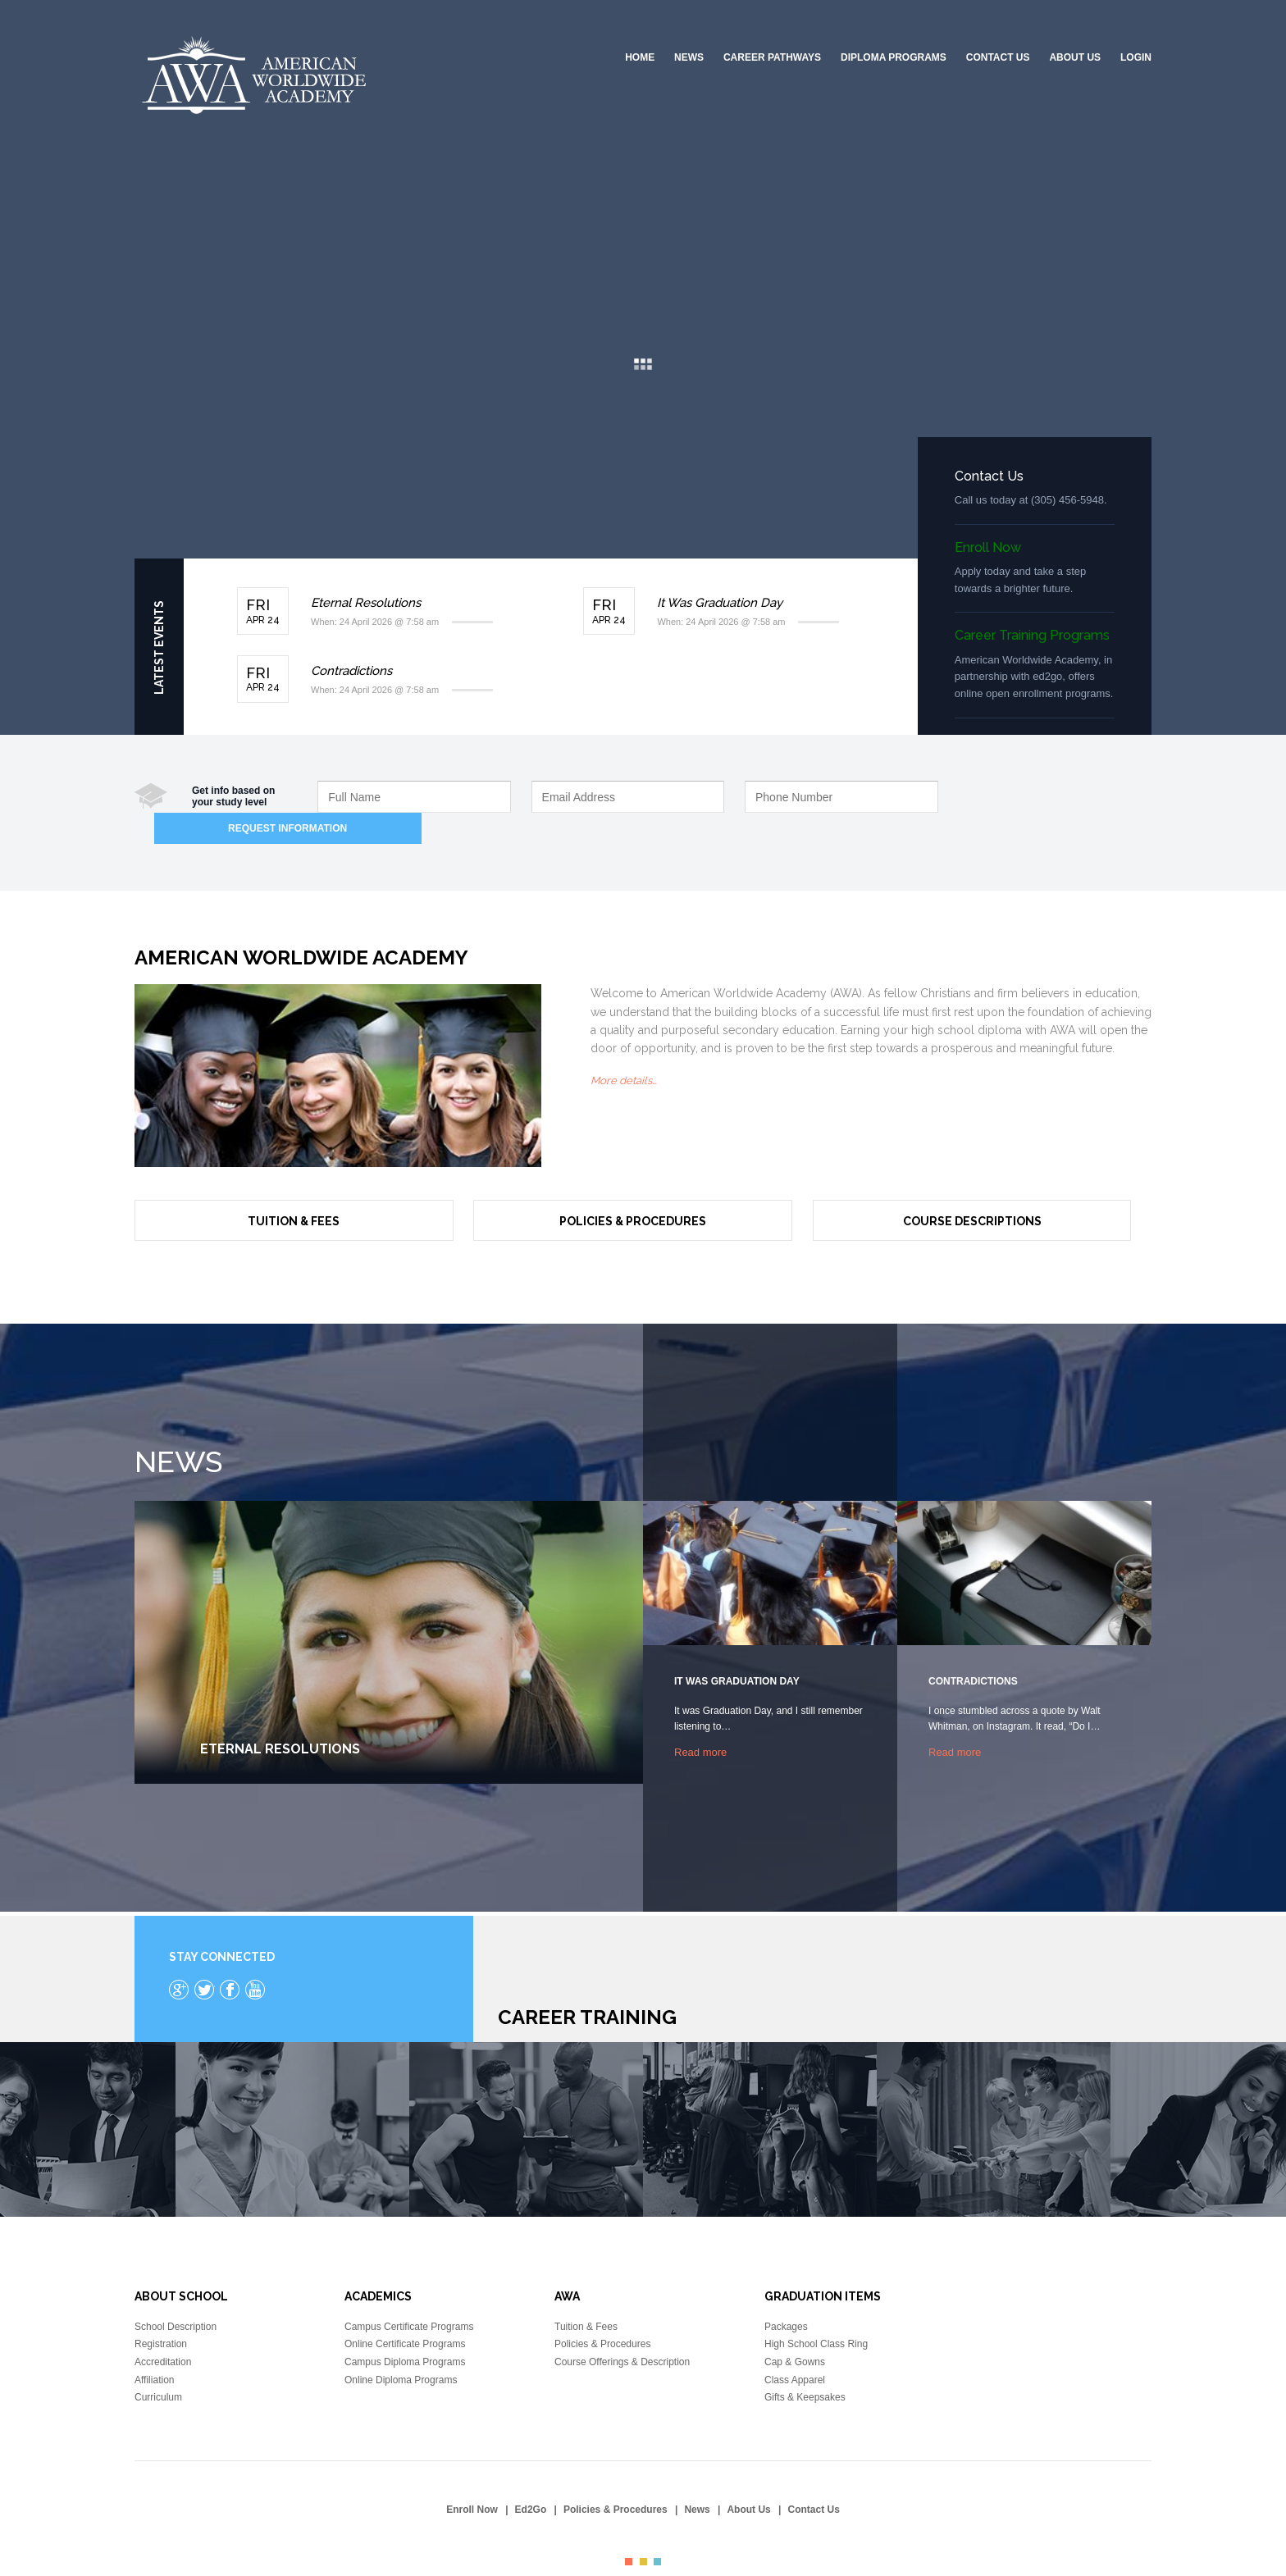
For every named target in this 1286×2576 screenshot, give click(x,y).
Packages (786, 2294)
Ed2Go (531, 2477)
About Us (1075, 57)
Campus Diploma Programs (404, 2330)
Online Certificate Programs (404, 2312)
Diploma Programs (893, 57)
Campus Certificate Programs (408, 2294)
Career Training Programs (1032, 635)
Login (1135, 57)
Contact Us (998, 57)
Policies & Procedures (632, 1189)
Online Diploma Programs (400, 2347)
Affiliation (154, 2347)
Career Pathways (772, 57)
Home (639, 57)
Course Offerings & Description (622, 2330)
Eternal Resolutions (366, 602)
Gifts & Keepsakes (805, 2365)
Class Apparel (794, 2347)
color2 (643, 2529)
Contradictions (351, 670)
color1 (628, 2529)
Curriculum (158, 2365)
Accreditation (163, 2330)
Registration (161, 2312)
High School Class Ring (816, 2312)
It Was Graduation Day (719, 602)
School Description (176, 2294)
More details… (624, 1048)
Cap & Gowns (794, 2330)
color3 (657, 2529)
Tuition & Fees (294, 1189)
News (689, 57)
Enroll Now (988, 547)
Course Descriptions (972, 1189)
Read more (700, 1719)
